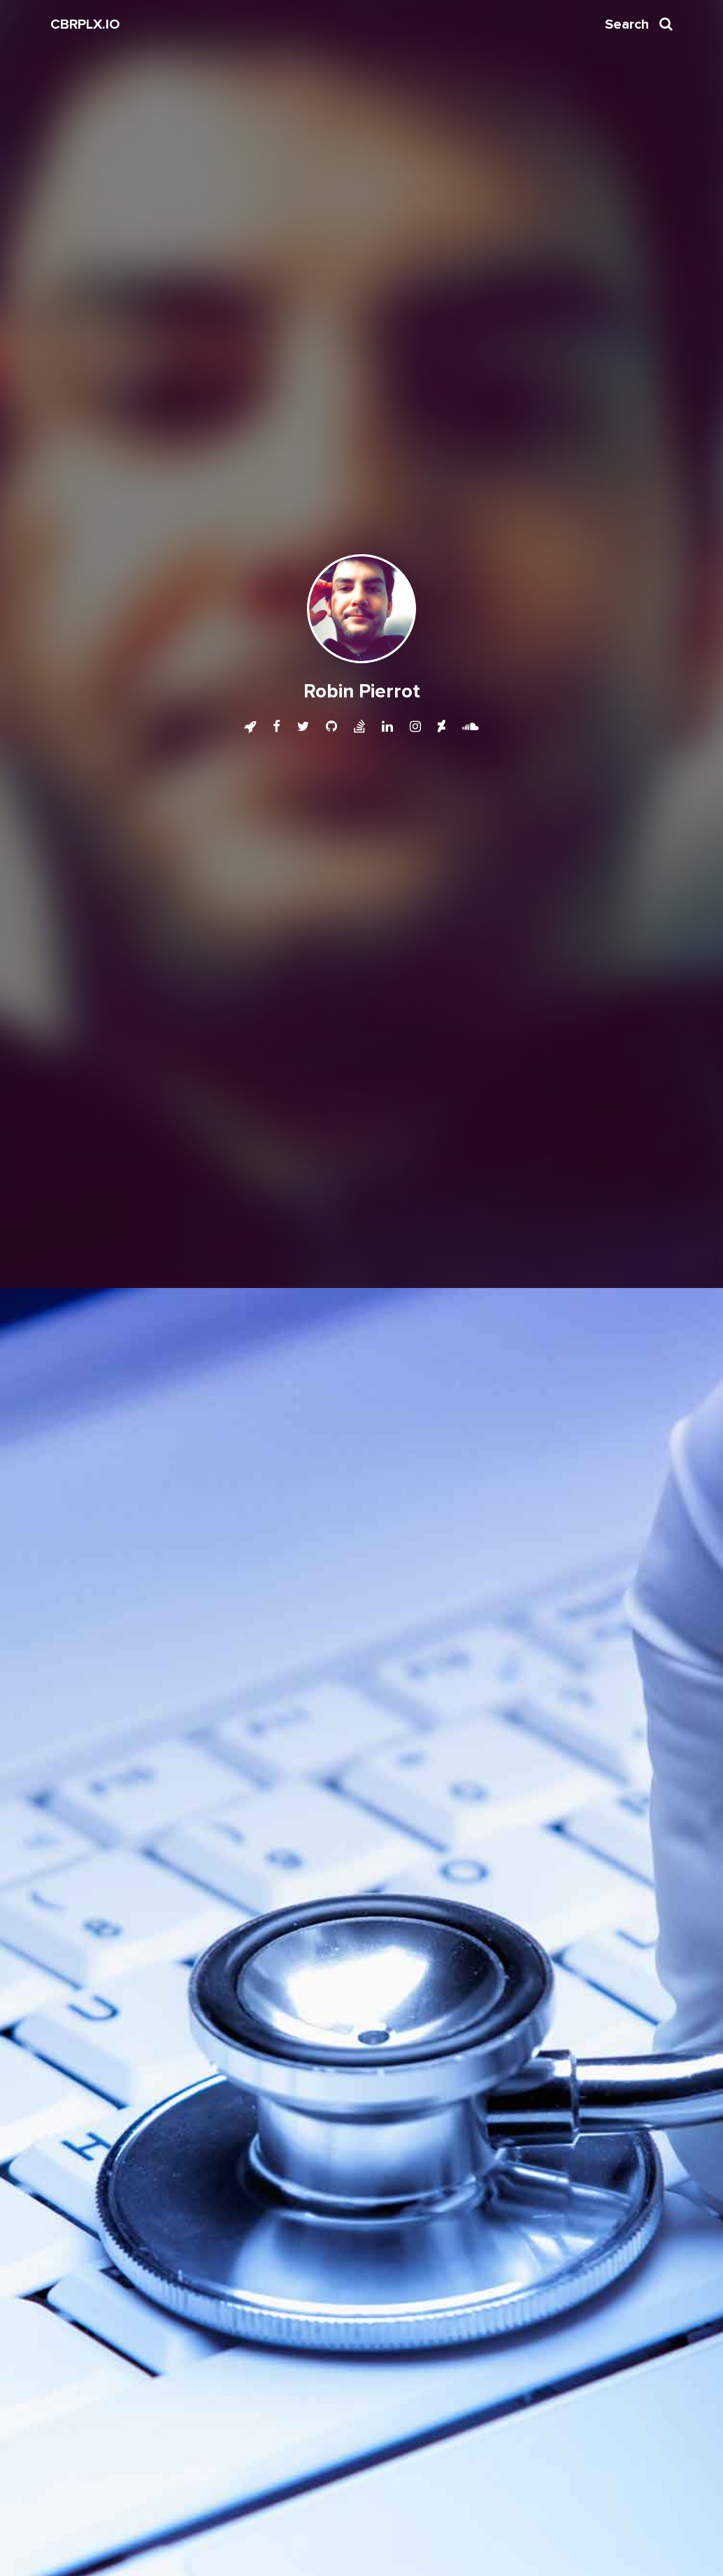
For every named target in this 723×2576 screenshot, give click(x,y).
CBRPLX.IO (85, 24)
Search (639, 24)
